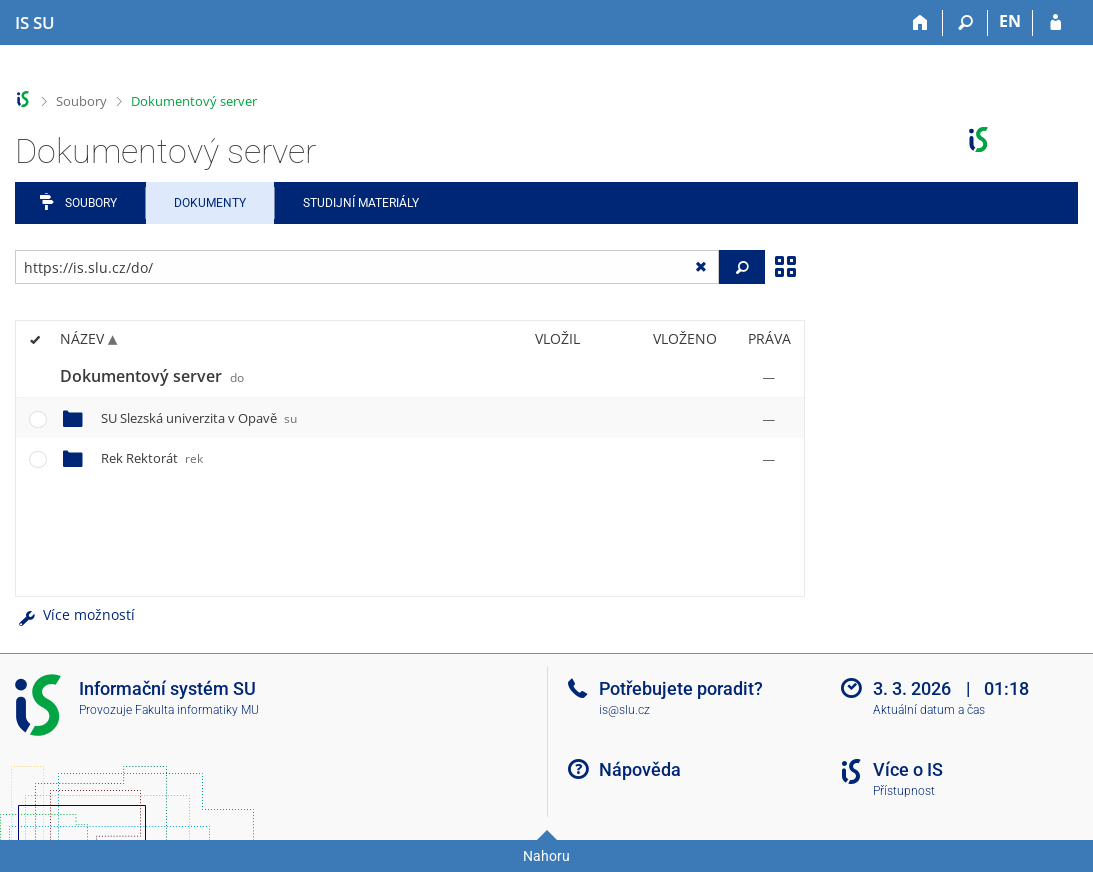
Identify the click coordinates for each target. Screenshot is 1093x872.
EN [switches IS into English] (1010, 21)
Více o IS (908, 769)
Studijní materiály (361, 203)
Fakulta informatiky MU (197, 710)
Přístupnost (904, 791)
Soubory (81, 101)
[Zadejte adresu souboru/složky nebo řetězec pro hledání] (367, 267)
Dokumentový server (194, 101)
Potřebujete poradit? (681, 688)
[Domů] (920, 23)
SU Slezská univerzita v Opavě (199, 418)
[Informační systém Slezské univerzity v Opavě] (35, 23)
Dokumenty (210, 203)
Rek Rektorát (152, 458)
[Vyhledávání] (965, 23)
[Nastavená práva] (769, 377)
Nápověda (640, 769)
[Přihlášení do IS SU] (1055, 23)
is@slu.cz (624, 710)
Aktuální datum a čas (929, 710)
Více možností (75, 614)
